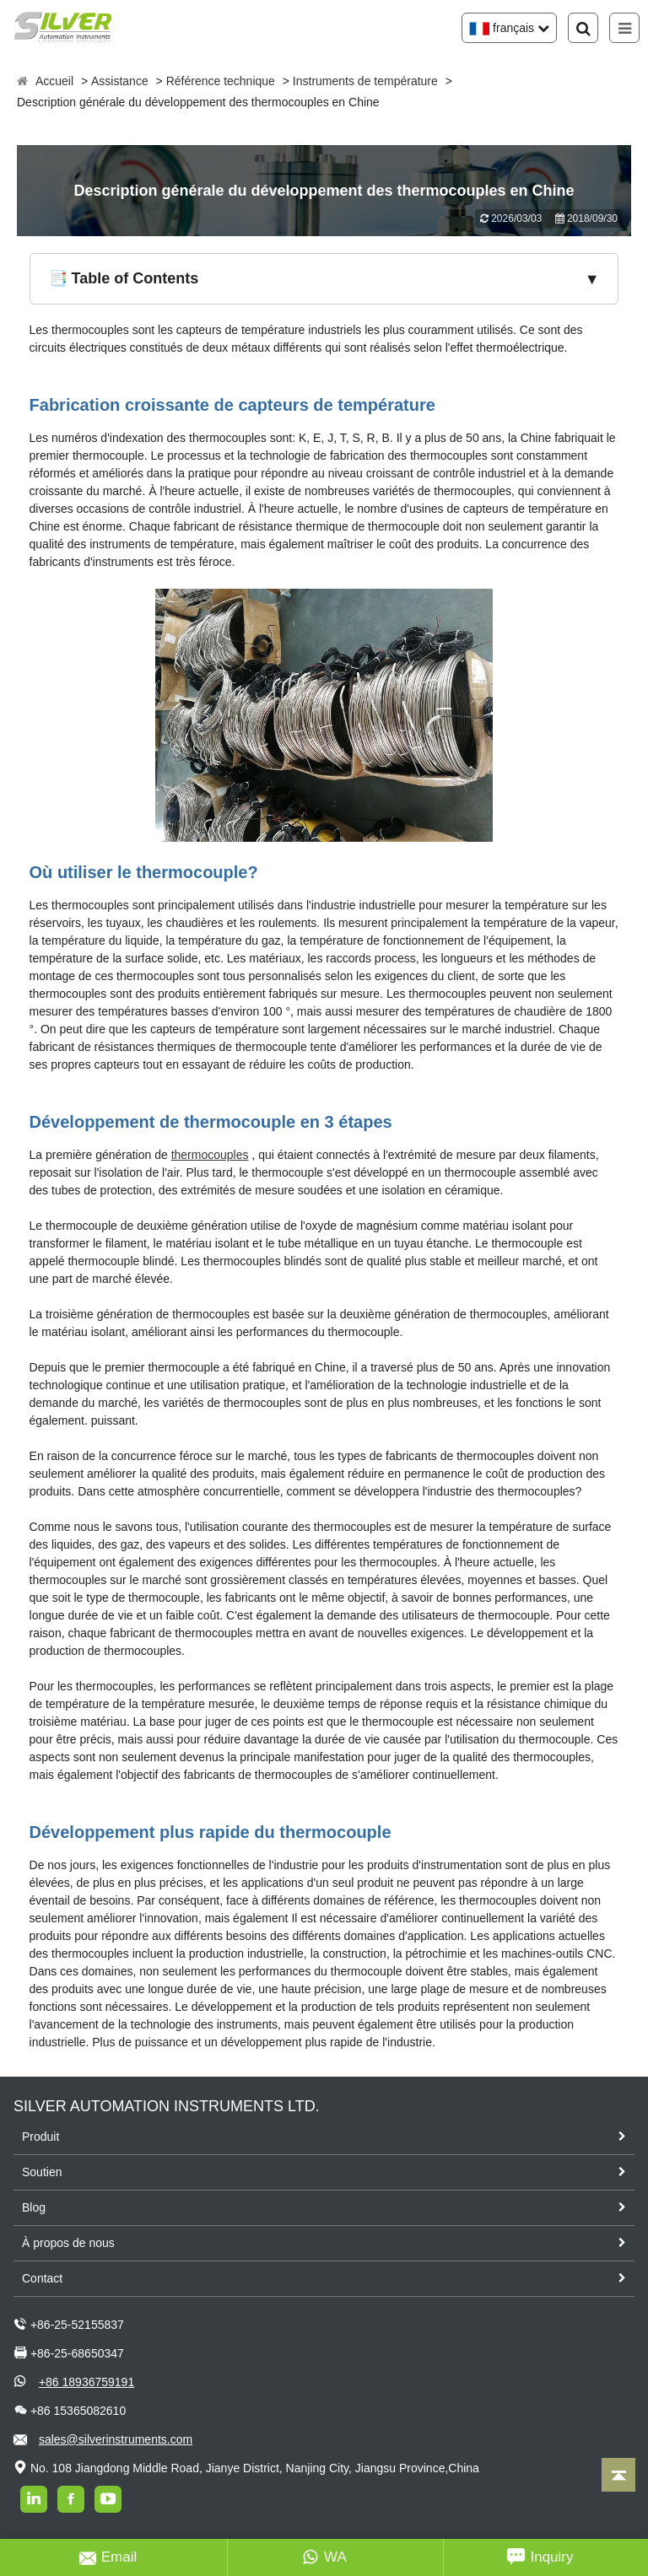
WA (324, 2557)
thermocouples (210, 1154)
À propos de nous (68, 2243)
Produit (40, 2136)
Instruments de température (365, 81)
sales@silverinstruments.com (115, 2439)
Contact (42, 2278)
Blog (34, 2207)
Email (108, 2557)
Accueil (54, 81)
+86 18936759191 (86, 2382)
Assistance (119, 81)
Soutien (42, 2172)
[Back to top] (618, 2475)
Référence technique (220, 81)
